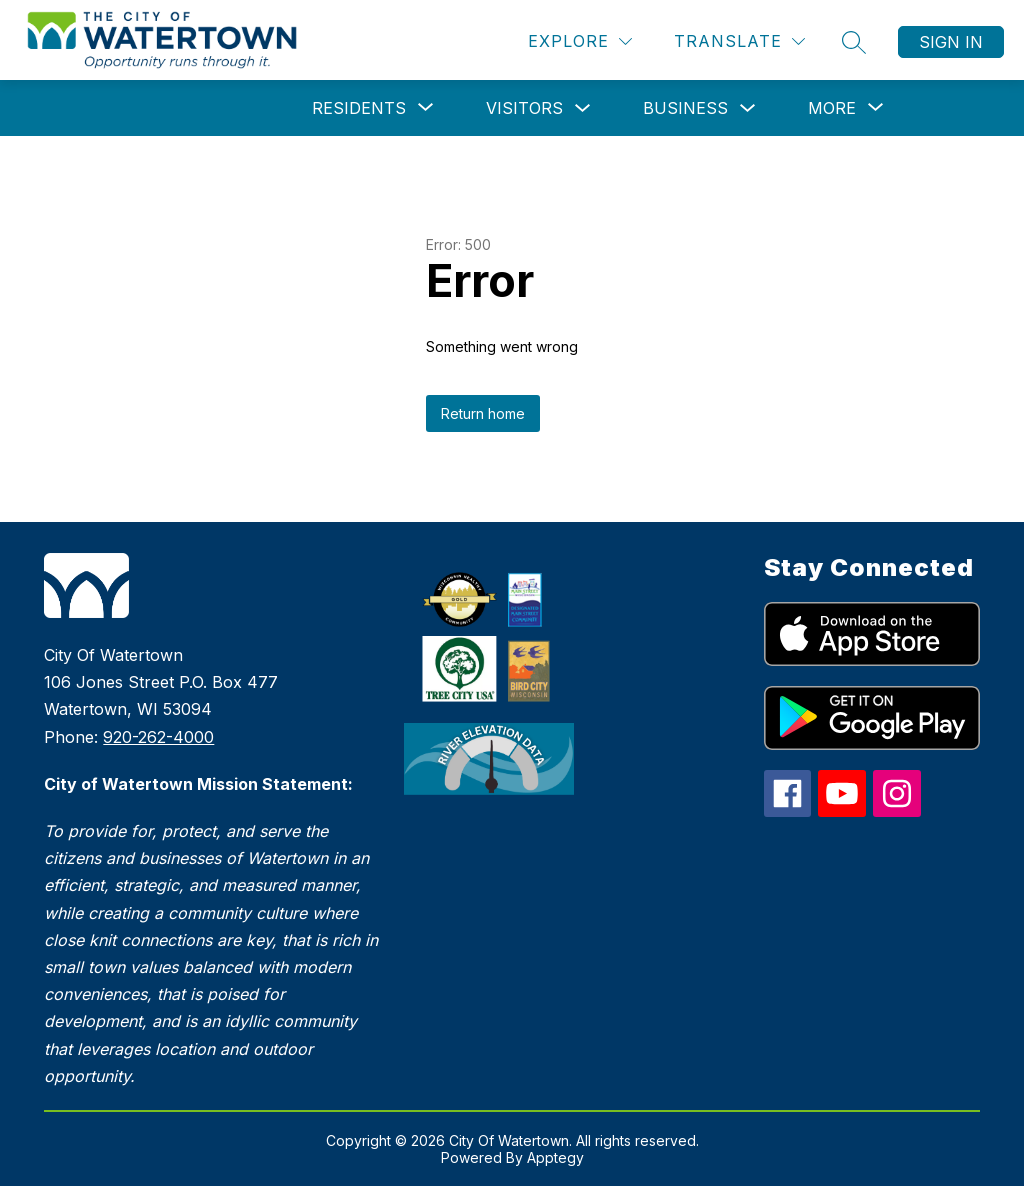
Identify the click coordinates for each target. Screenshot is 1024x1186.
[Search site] (854, 42)
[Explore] (580, 41)
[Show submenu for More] (832, 108)
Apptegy (555, 1157)
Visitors (524, 108)
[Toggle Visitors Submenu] (583, 108)
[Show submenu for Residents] (359, 108)
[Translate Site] (739, 41)
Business (685, 108)
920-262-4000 (158, 737)
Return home (483, 413)
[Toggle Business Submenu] (748, 108)
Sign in (951, 42)
